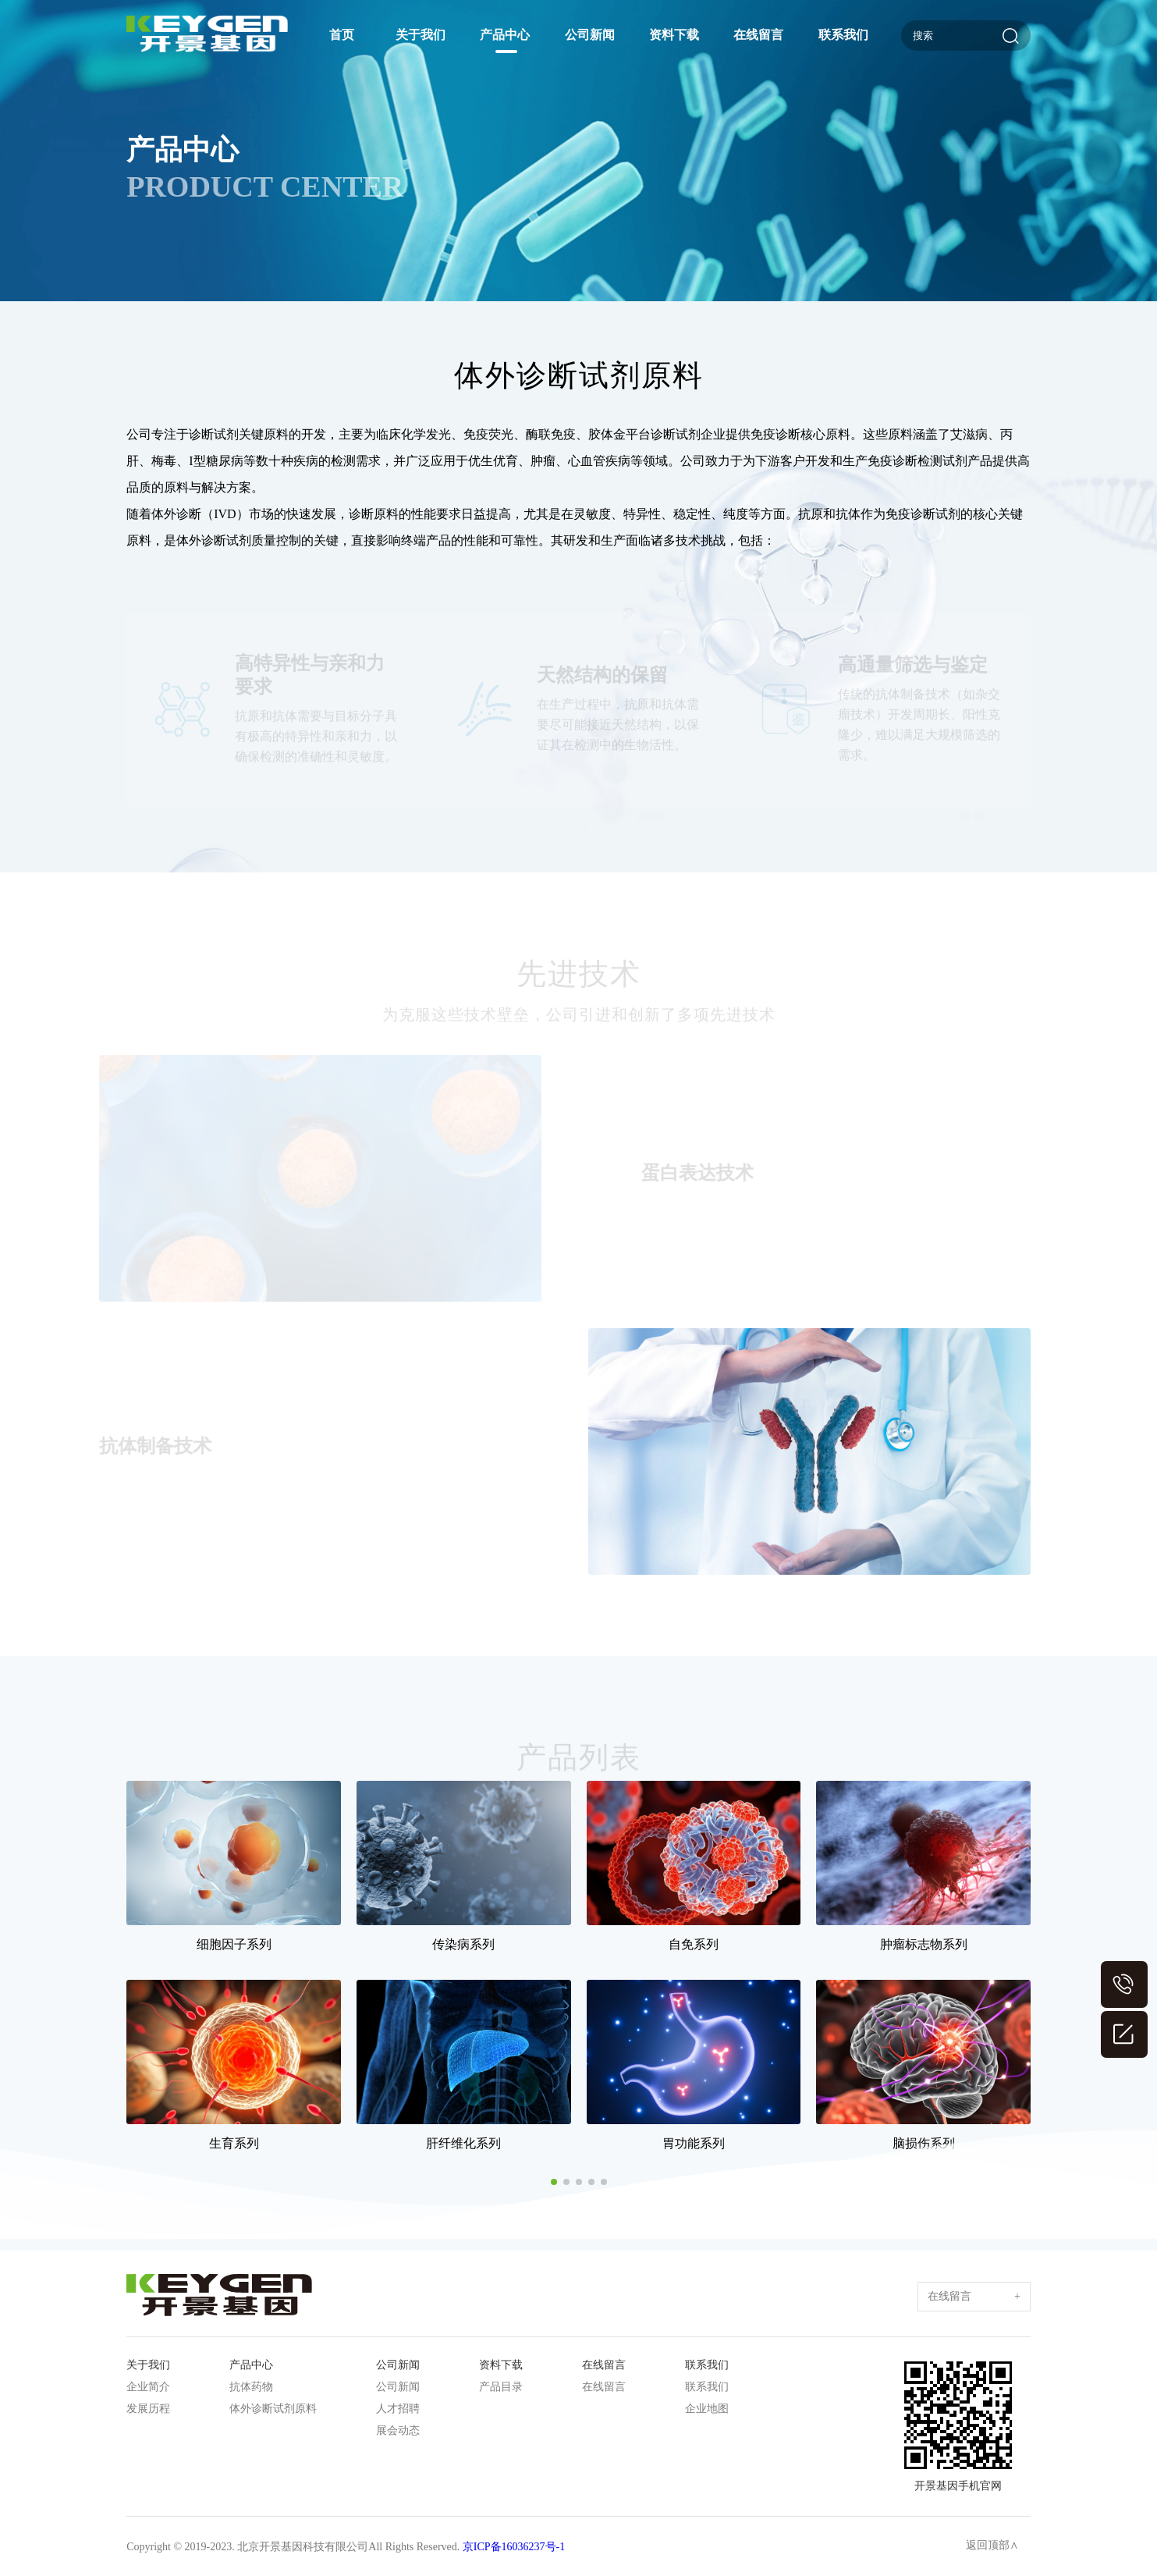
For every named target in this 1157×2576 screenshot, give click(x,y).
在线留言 (758, 34)
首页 (341, 34)
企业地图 (707, 2408)
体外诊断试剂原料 (273, 2408)
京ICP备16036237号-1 (514, 2547)
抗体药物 (251, 2387)
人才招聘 (398, 2408)
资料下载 (674, 34)
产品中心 (505, 34)
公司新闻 (590, 34)
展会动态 (398, 2430)
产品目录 (501, 2387)
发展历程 (148, 2408)
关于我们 (420, 34)
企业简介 (148, 2387)
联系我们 (843, 34)
